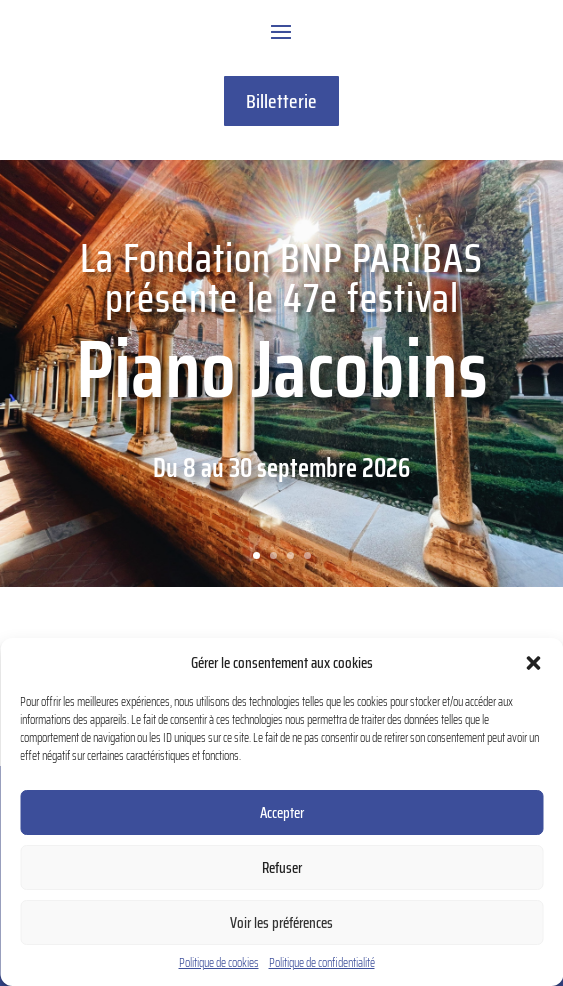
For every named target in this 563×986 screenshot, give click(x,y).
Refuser (282, 868)
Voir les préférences (281, 923)
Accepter (282, 813)
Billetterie (281, 101)
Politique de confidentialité (322, 962)
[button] (533, 663)
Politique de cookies (219, 962)
